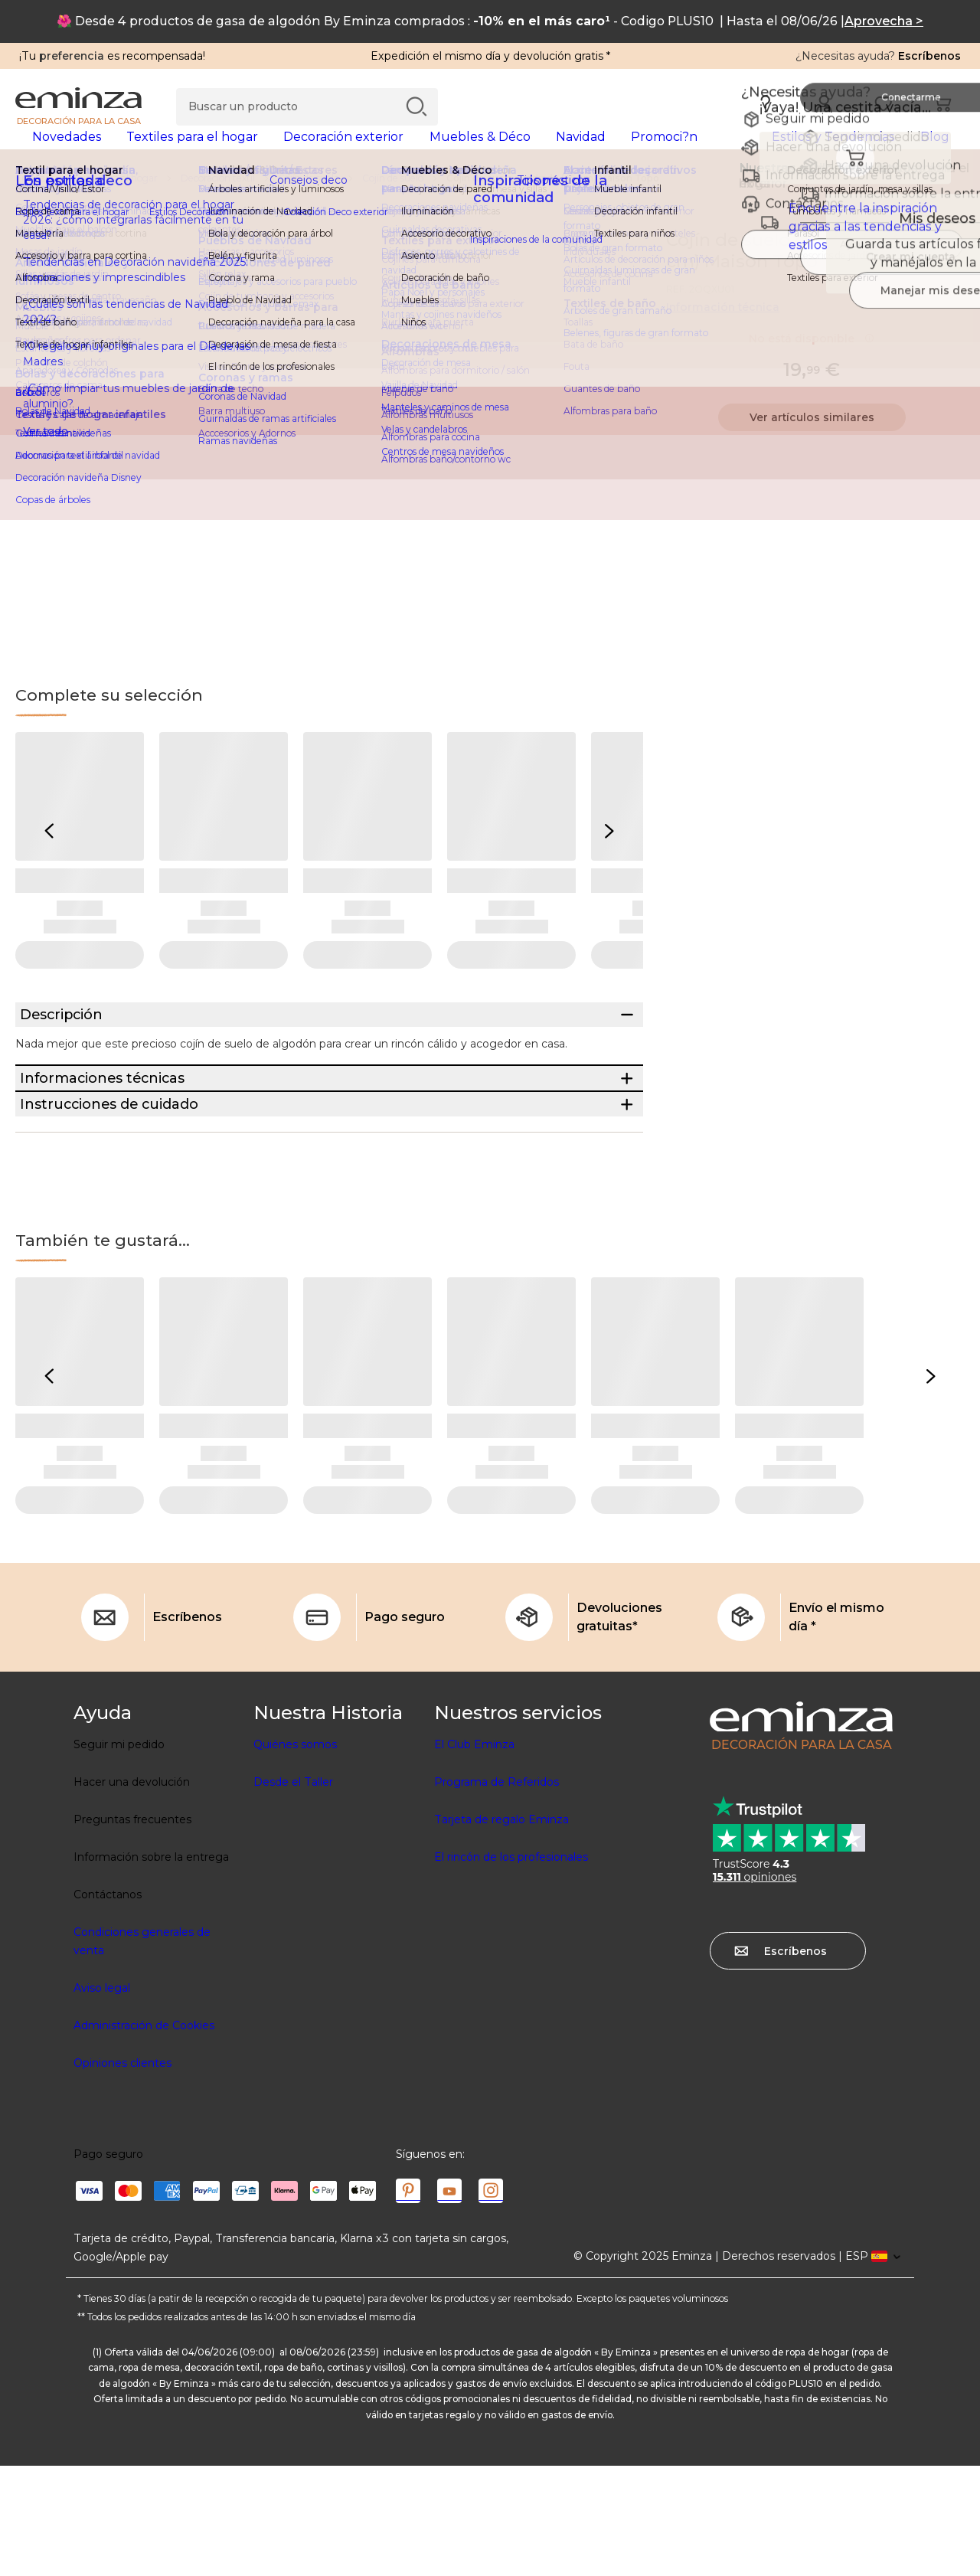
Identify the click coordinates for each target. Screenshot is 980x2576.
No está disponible (811, 363)
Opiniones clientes (123, 2173)
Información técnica (722, 331)
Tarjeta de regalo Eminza (501, 1930)
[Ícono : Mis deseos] (948, 264)
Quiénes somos (295, 1855)
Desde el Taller (293, 1892)
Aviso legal (102, 2098)
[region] (490, 203)
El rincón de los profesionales (511, 1967)
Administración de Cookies (144, 2136)
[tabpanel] (373, 151)
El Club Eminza (474, 1855)
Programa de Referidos (496, 1892)
